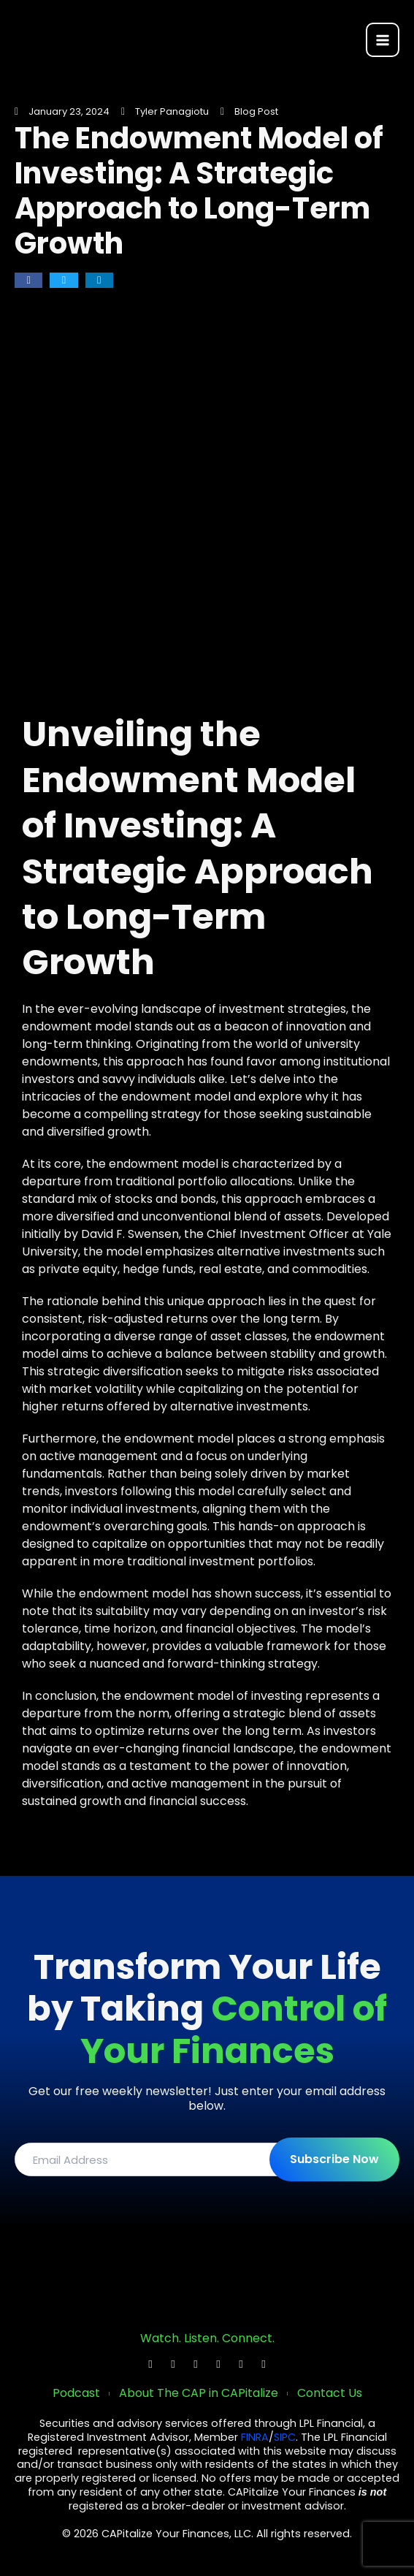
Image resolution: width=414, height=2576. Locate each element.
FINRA (255, 2437)
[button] (28, 280)
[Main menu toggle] (382, 39)
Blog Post (256, 111)
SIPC (285, 2437)
